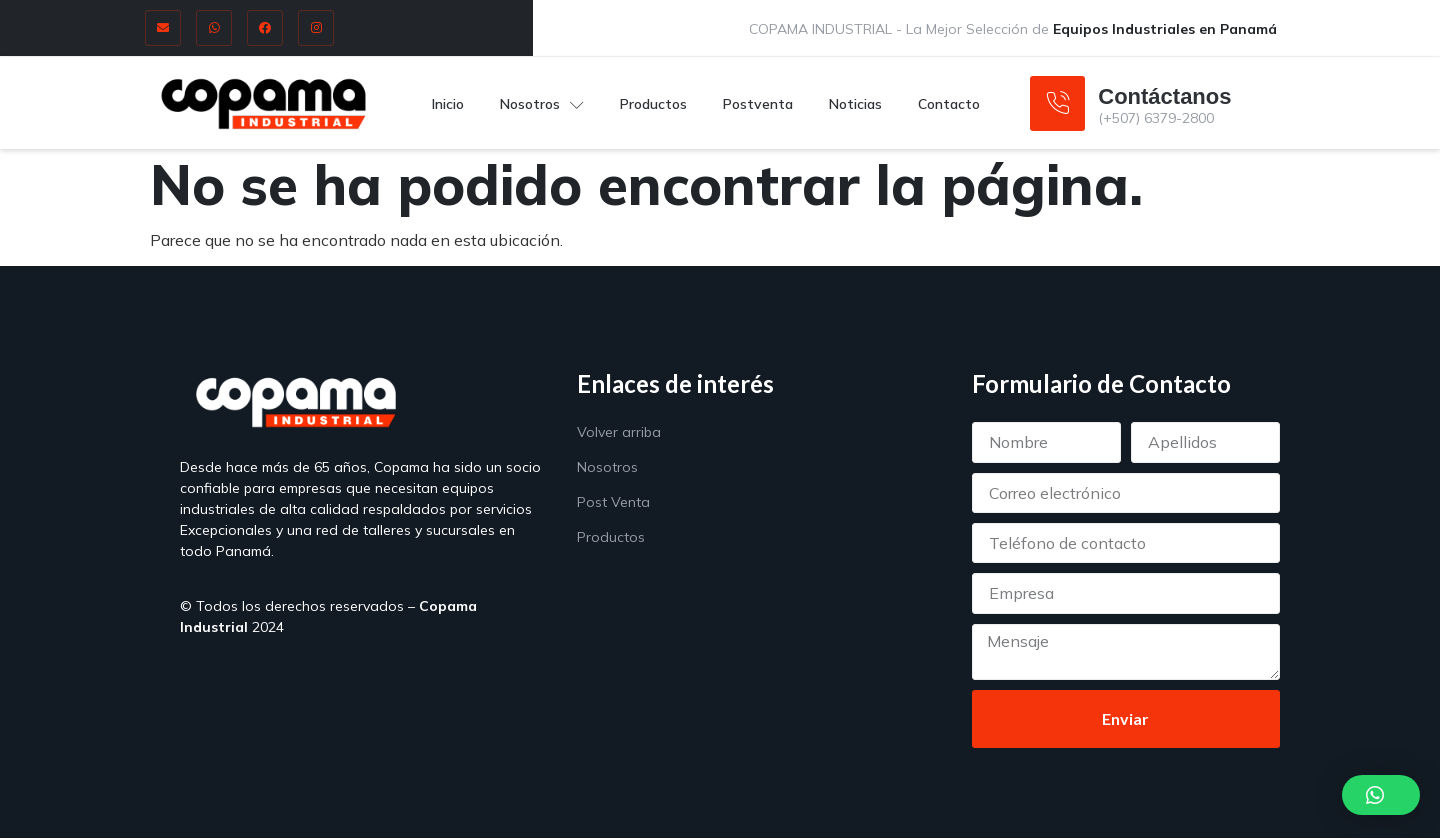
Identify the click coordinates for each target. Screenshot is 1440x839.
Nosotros (542, 103)
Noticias (855, 103)
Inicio (448, 103)
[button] (1381, 795)
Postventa (758, 103)
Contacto (949, 103)
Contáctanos (1164, 96)
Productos (653, 103)
